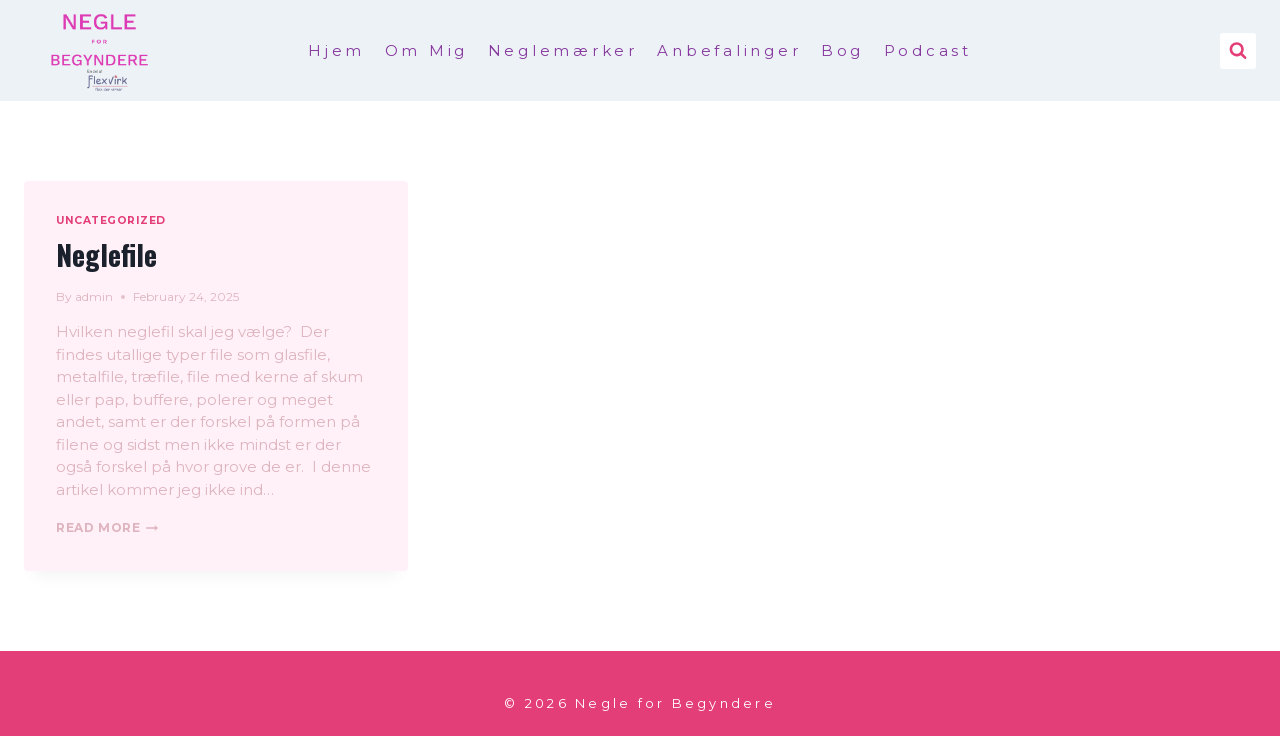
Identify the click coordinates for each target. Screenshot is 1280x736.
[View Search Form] (1238, 51)
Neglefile (106, 254)
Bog (842, 50)
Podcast (928, 50)
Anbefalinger (729, 50)
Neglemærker (563, 50)
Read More (107, 527)
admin (94, 296)
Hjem (336, 50)
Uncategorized (111, 220)
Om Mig (427, 50)
